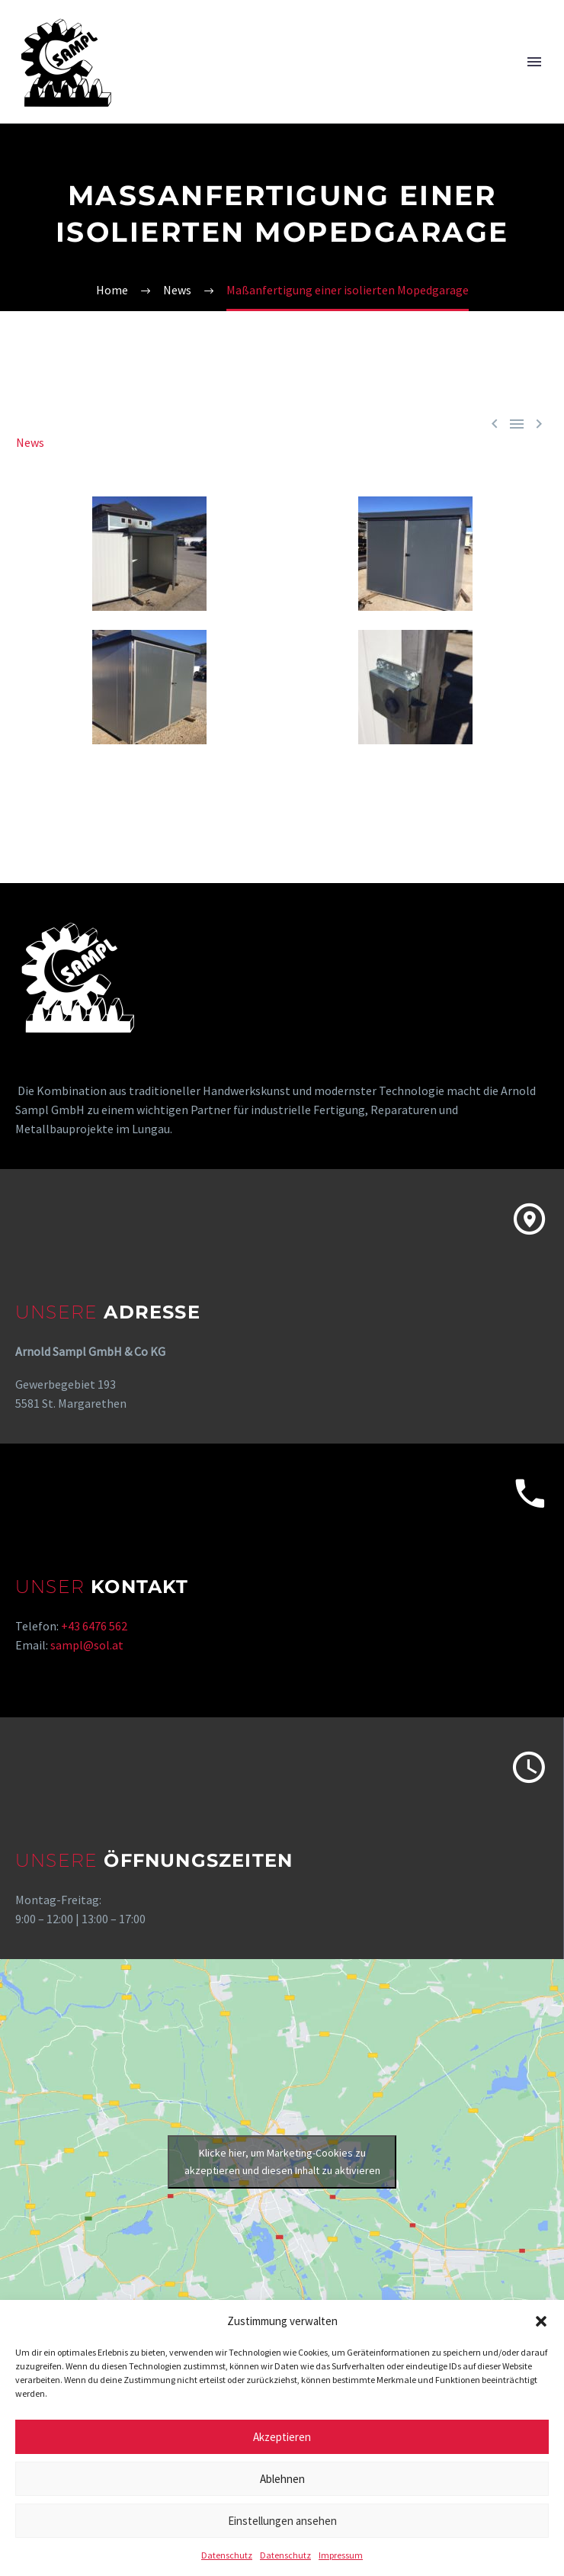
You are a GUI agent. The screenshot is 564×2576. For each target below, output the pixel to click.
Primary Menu (534, 61)
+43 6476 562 (94, 1625)
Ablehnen (282, 2479)
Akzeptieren (282, 2437)
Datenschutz (226, 2555)
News (30, 442)
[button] (541, 2321)
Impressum (341, 2555)
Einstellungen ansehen (282, 2520)
